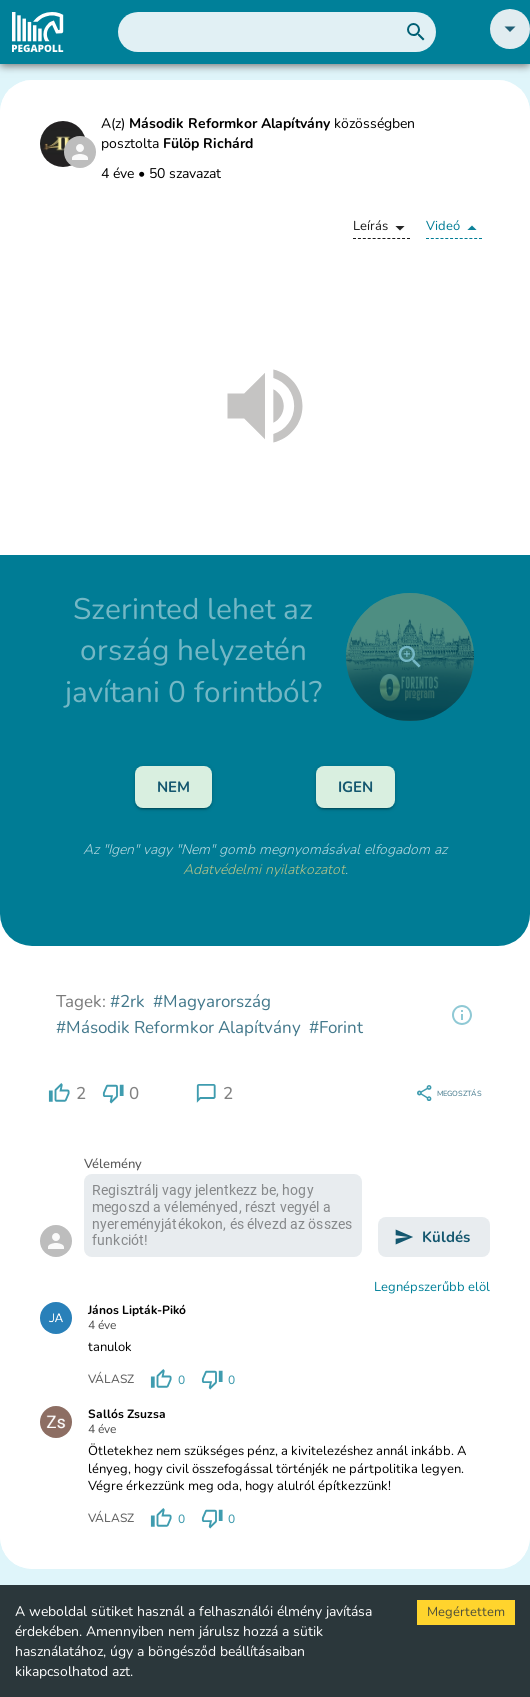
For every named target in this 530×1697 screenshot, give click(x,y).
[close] (410, 657)
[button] (510, 44)
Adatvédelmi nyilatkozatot (264, 869)
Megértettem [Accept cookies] (466, 1612)
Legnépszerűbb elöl (432, 1287)
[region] (462, 1015)
